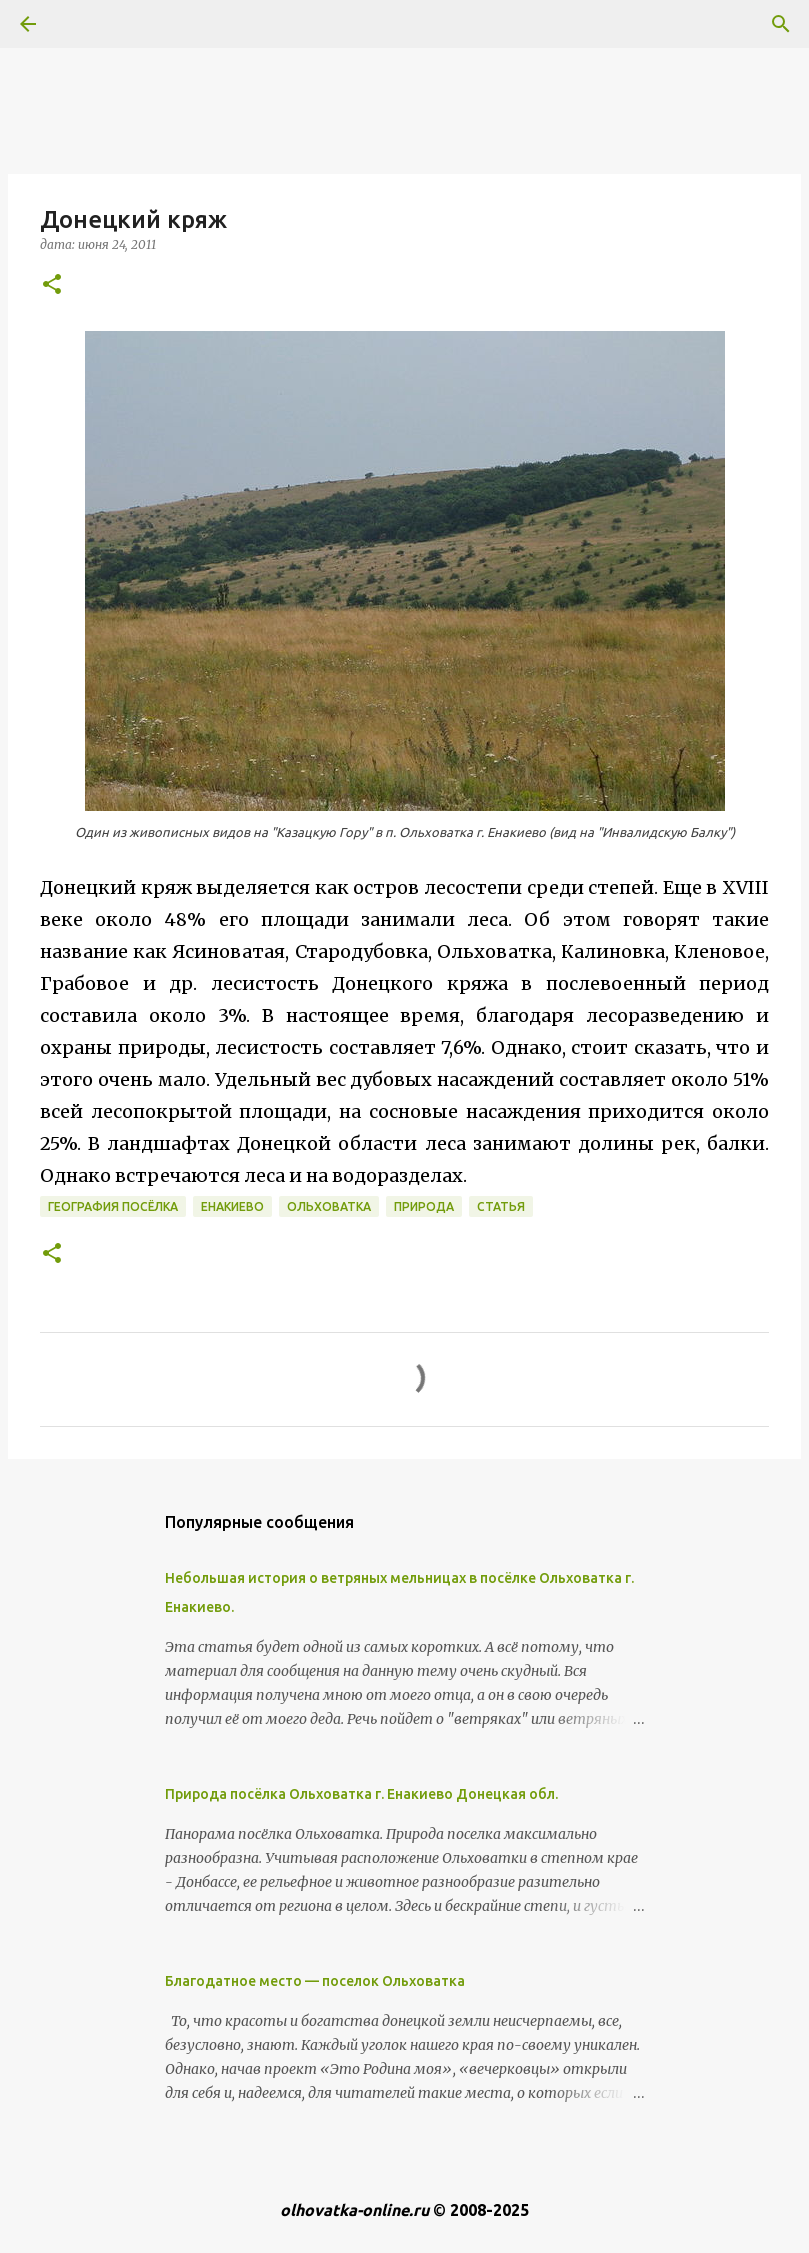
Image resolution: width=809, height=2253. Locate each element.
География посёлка (113, 1206)
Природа (424, 1206)
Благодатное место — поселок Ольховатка (315, 1981)
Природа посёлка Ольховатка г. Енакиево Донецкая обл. (361, 1794)
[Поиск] (781, 24)
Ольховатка (329, 1206)
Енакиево (232, 1206)
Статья (501, 1206)
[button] (52, 285)
